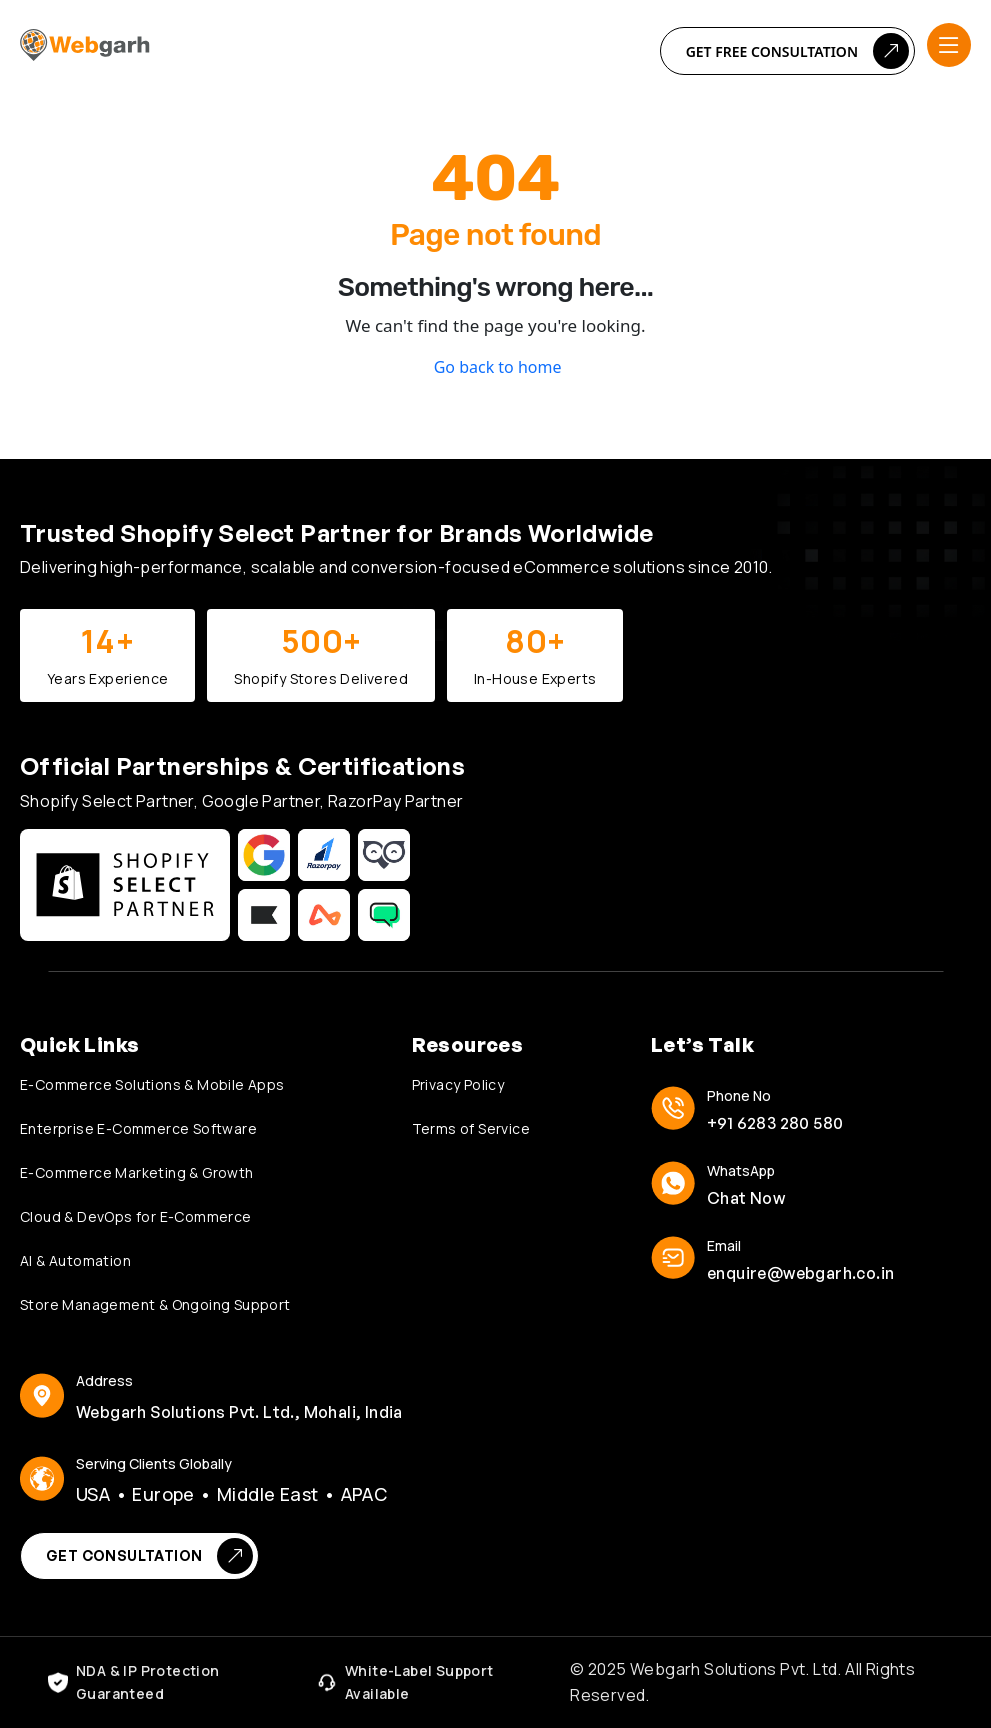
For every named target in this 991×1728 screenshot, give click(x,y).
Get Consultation (149, 1556)
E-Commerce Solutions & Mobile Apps (152, 1084)
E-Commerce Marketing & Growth (137, 1172)
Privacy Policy (458, 1084)
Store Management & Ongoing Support (155, 1304)
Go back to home (495, 367)
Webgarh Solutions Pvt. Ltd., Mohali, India (239, 1412)
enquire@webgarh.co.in (800, 1273)
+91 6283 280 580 (775, 1123)
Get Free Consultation (797, 51)
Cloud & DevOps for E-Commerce (136, 1216)
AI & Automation (75, 1260)
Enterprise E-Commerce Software (138, 1128)
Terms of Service (471, 1128)
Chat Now (746, 1198)
